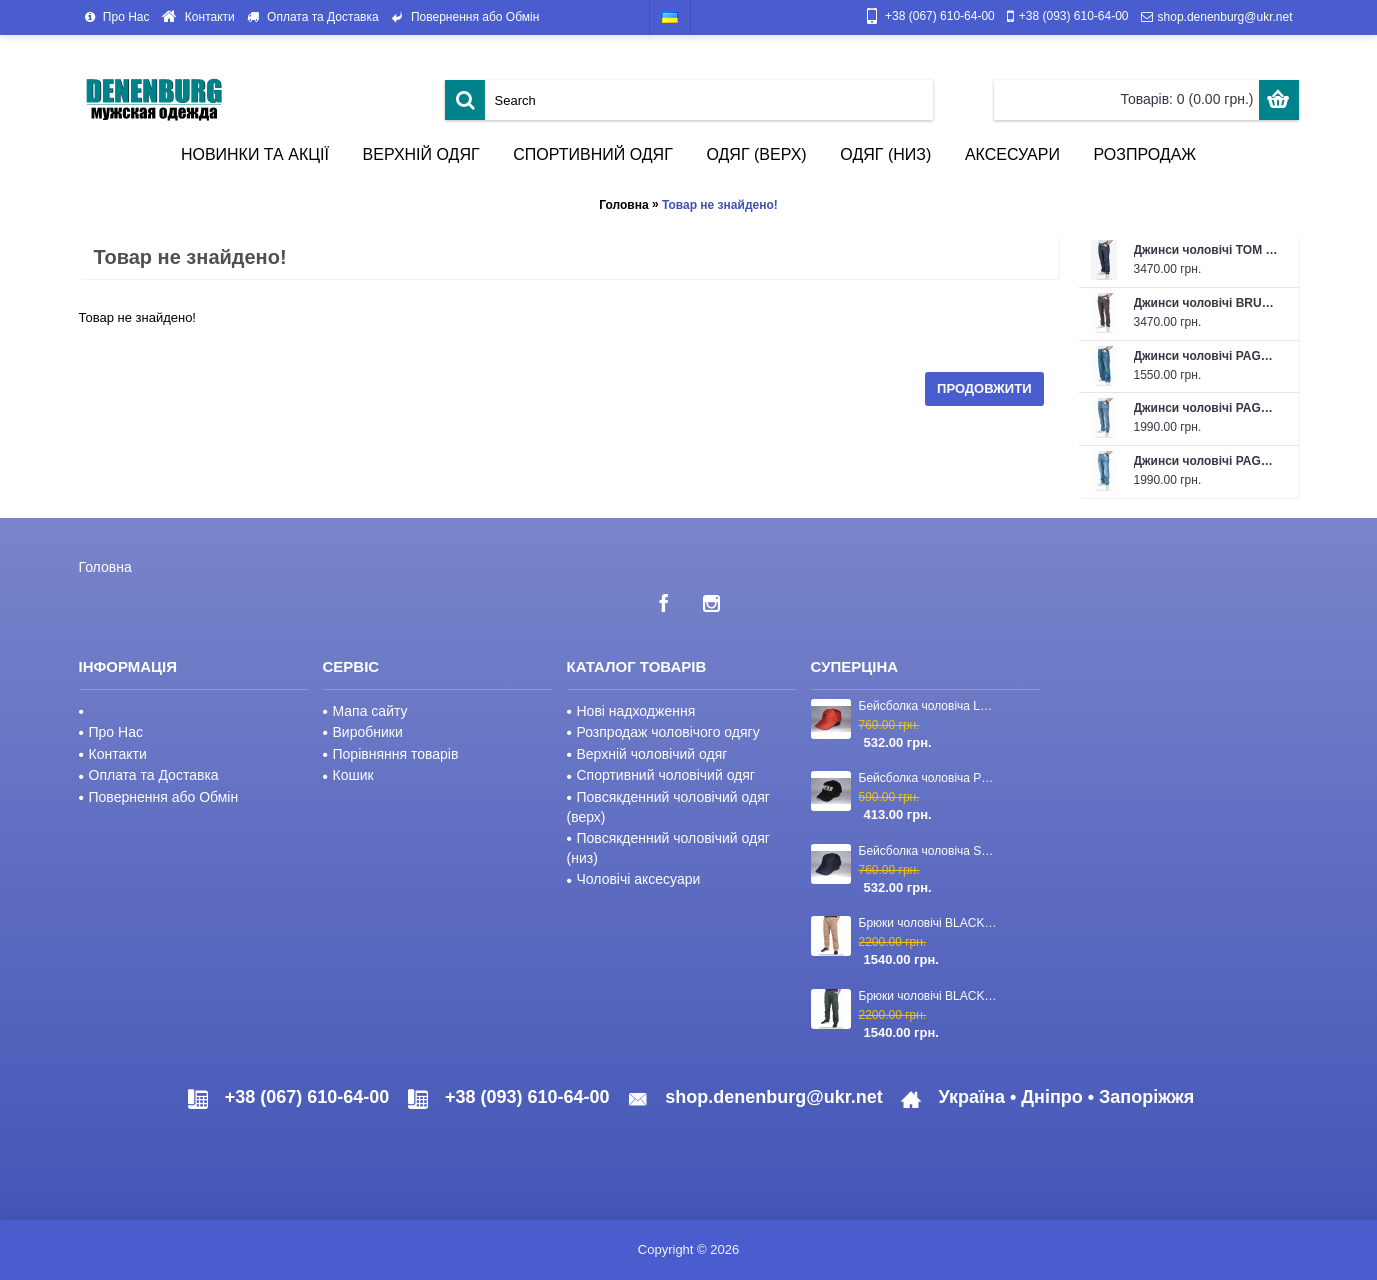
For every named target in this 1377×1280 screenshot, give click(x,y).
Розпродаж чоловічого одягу (663, 732)
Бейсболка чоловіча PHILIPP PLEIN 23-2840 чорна (930, 778)
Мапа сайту (365, 711)
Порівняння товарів (391, 754)
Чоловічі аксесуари (634, 879)
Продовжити (984, 388)
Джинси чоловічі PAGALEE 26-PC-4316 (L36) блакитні (1206, 461)
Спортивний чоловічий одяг (661, 775)
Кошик (348, 775)
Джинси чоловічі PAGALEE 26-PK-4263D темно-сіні (1206, 356)
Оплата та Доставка (149, 775)
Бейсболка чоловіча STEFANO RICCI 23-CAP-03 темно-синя (930, 851)
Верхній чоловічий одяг (647, 754)
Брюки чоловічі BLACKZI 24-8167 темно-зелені (930, 996)
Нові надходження (631, 711)
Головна (623, 205)
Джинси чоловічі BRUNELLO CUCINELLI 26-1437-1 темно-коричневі (1206, 303)
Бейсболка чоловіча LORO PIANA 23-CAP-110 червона (930, 706)
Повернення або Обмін (159, 797)
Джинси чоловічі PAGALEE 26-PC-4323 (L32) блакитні (1206, 408)
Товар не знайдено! (720, 205)
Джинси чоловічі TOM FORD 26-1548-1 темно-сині (1206, 250)
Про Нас (111, 732)
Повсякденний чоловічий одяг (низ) (668, 848)
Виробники (363, 732)
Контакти (113, 754)
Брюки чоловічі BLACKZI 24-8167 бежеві (930, 923)
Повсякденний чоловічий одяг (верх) (668, 807)
